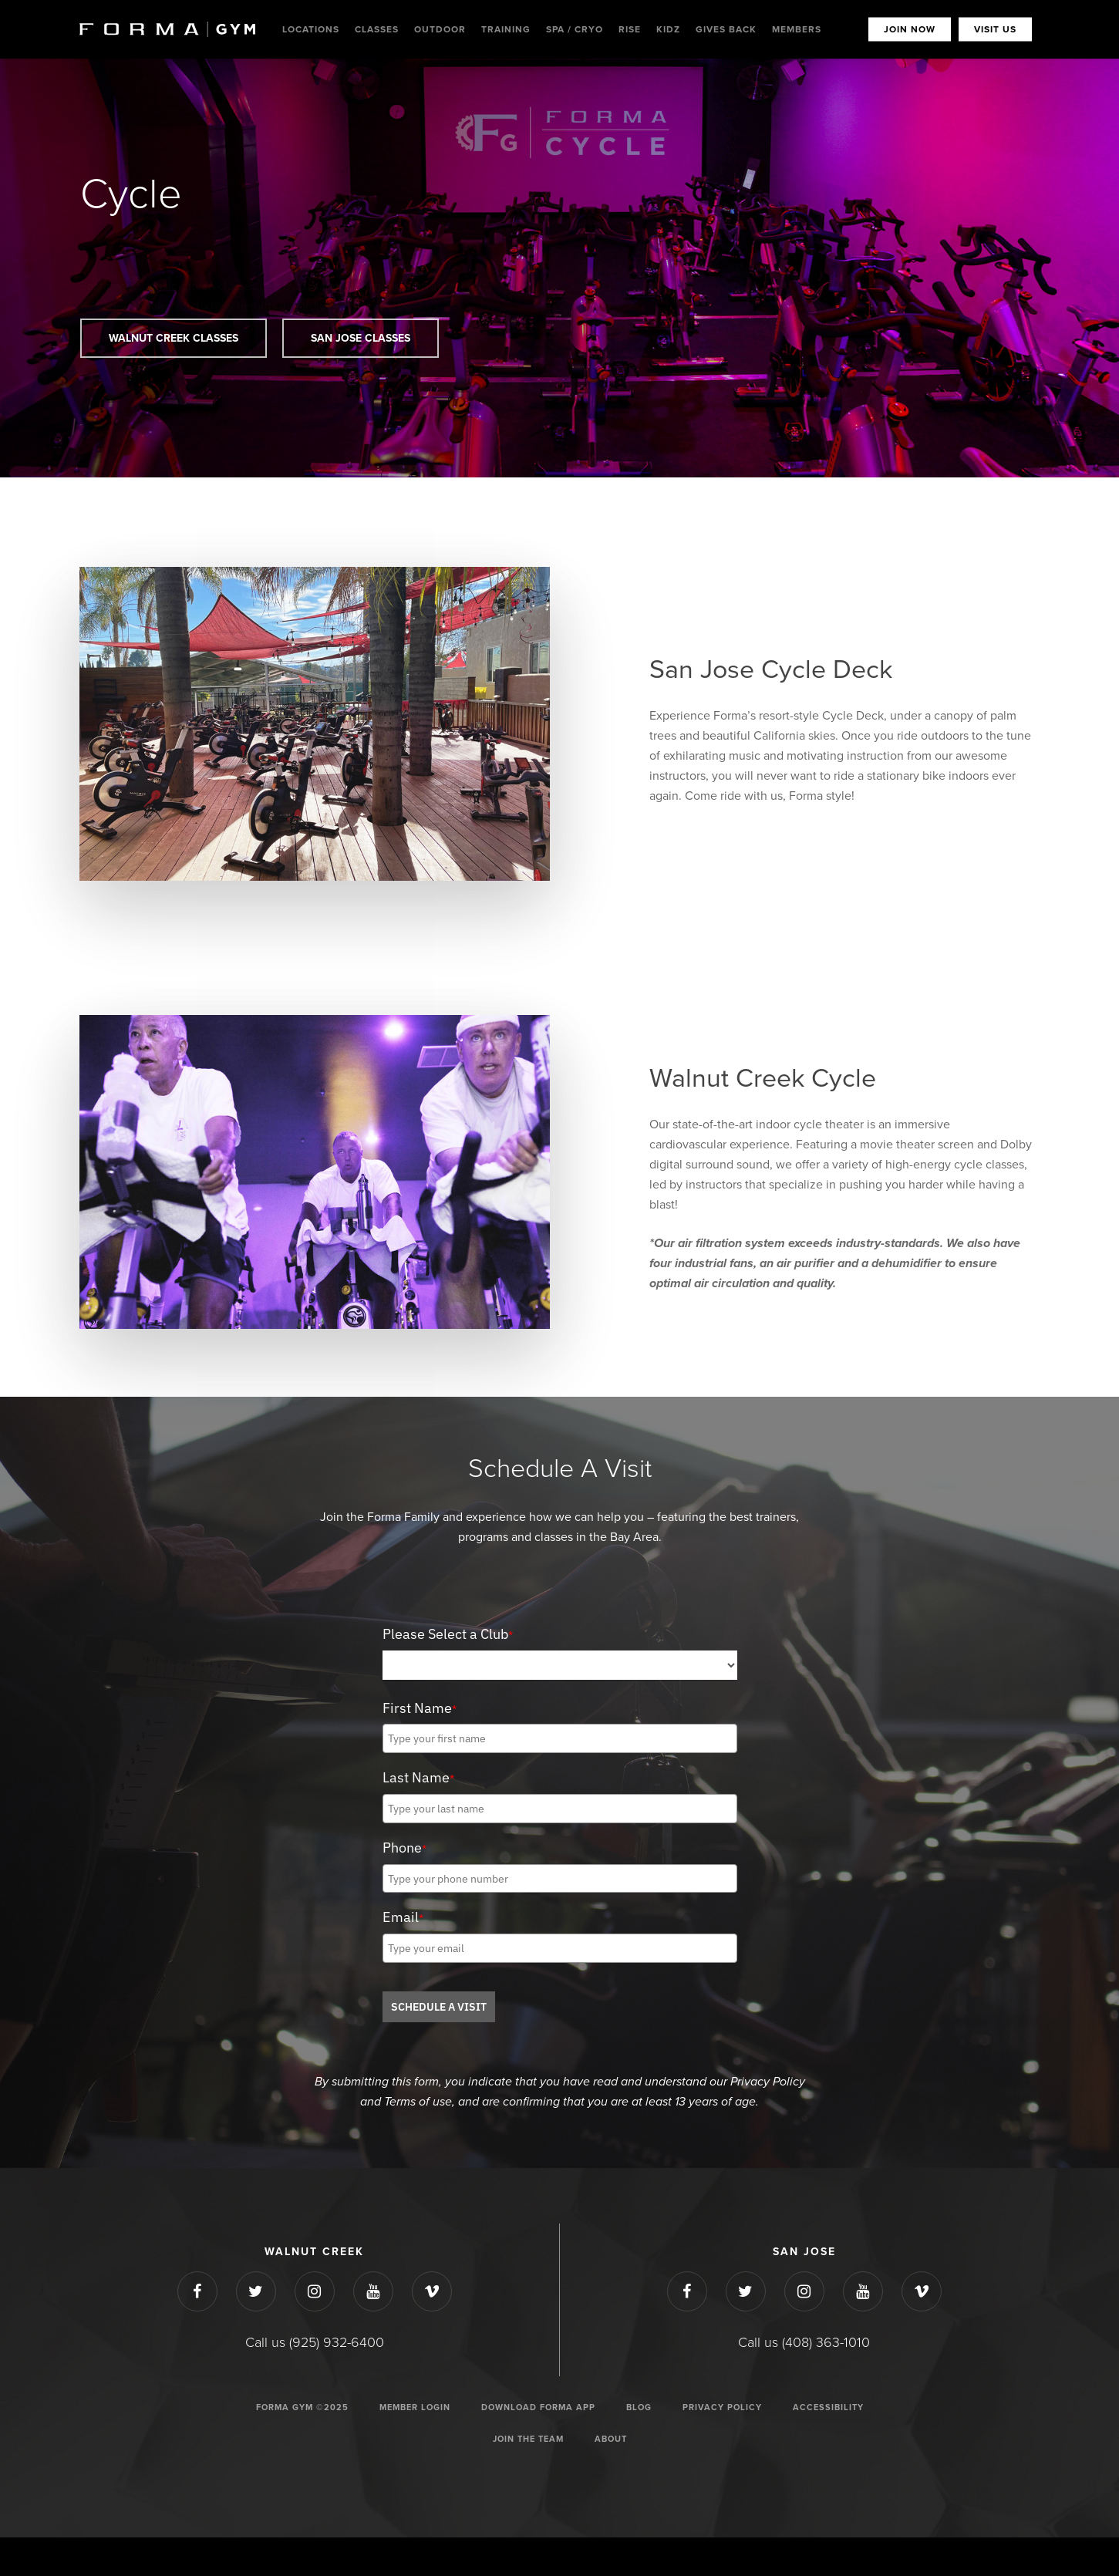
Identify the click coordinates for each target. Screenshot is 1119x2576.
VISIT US (995, 29)
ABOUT (611, 2439)
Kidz (668, 29)
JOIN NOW (909, 29)
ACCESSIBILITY (828, 2407)
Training (506, 29)
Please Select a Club (448, 1634)
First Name (420, 1708)
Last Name (418, 1777)
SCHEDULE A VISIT (439, 2007)
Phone (404, 1847)
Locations (310, 29)
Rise (629, 29)
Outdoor (440, 29)
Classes (377, 29)
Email (403, 1917)
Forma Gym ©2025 (302, 2407)
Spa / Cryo (574, 29)
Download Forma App (538, 2407)
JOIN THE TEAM (528, 2439)
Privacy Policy (722, 2407)
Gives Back (726, 29)
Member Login (414, 2407)
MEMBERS (796, 29)
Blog (639, 2407)
